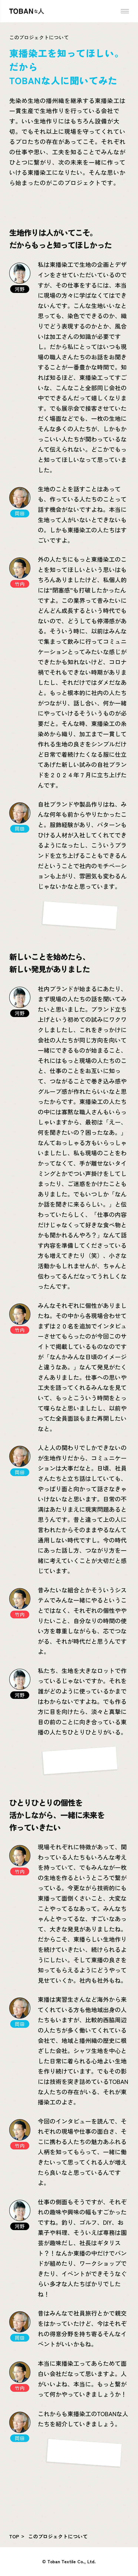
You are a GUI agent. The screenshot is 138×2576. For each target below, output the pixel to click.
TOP (14, 2536)
